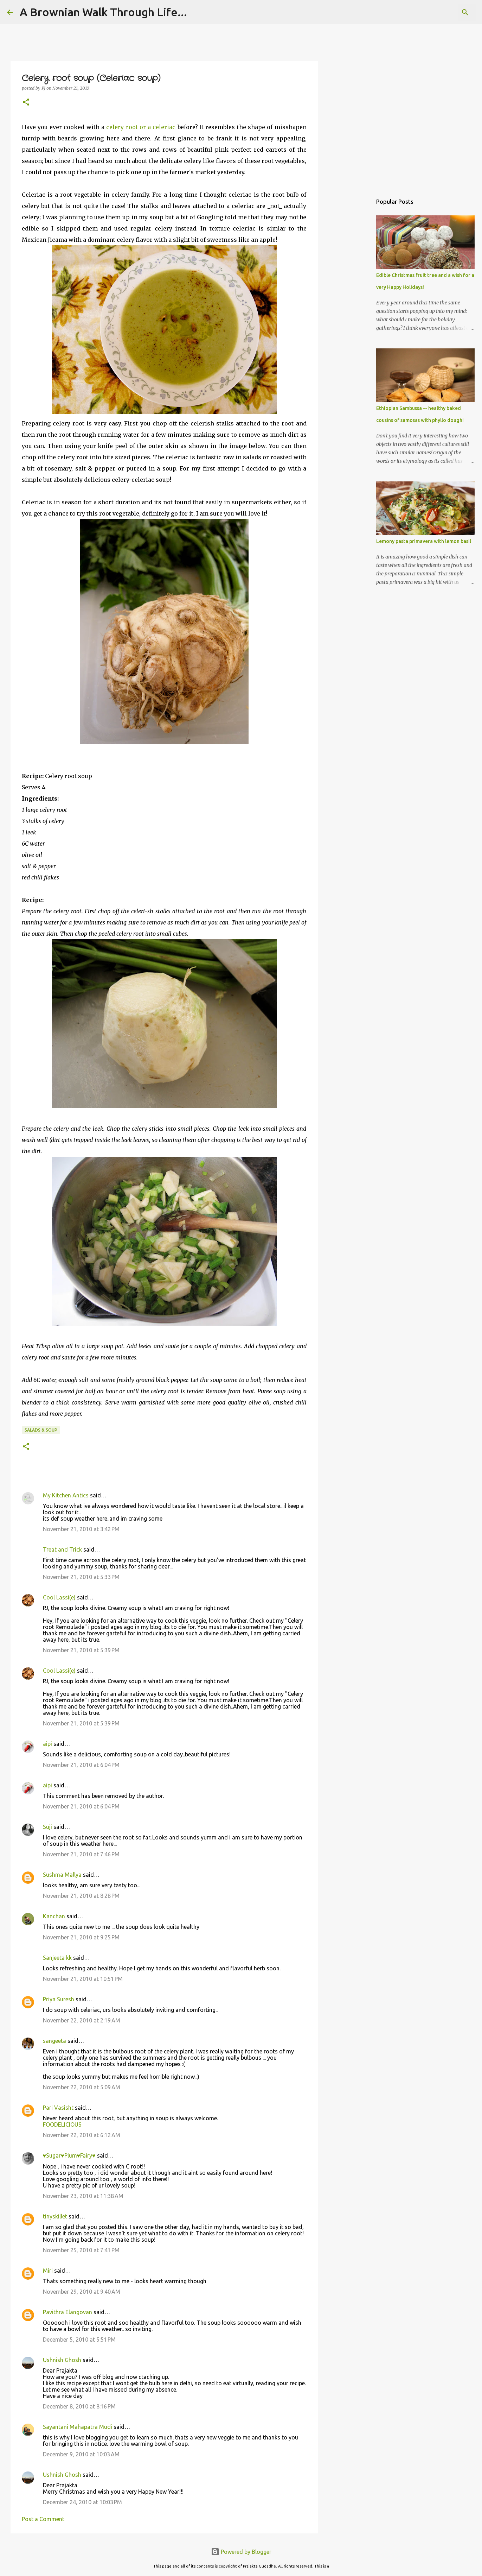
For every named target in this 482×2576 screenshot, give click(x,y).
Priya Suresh (58, 1999)
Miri (48, 2270)
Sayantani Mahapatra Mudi (77, 2427)
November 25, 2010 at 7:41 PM (81, 2250)
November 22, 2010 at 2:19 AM (81, 2020)
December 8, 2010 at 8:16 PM (79, 2406)
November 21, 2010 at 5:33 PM (81, 1577)
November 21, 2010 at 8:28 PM (81, 1896)
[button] (26, 102)
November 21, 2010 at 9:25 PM (81, 1937)
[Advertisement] (353, 304)
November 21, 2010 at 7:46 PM (81, 1854)
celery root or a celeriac (140, 127)
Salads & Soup (41, 1430)
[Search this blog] (439, 12)
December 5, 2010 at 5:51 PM (79, 2339)
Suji (47, 1827)
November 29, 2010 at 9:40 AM (81, 2291)
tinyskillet (55, 2216)
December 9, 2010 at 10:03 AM (81, 2454)
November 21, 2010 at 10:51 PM (83, 1979)
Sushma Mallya (62, 1874)
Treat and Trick (62, 1549)
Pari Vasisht (58, 2107)
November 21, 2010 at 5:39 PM (81, 1650)
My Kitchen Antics (66, 1495)
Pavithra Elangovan (67, 2312)
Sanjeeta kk (57, 1958)
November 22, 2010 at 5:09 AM (81, 2087)
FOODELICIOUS (62, 2124)
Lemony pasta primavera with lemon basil (423, 541)
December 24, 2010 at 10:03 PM (82, 2502)
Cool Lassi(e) (59, 1597)
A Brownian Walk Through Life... (103, 12)
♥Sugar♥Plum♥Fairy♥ (69, 2155)
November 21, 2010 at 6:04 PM (81, 1765)
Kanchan (54, 1916)
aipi (47, 1744)
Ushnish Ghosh (62, 2360)
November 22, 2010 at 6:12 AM (81, 2135)
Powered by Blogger (241, 2552)
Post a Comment (43, 2519)
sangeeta (54, 2041)
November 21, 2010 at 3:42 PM (81, 1529)
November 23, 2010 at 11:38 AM (83, 2196)
